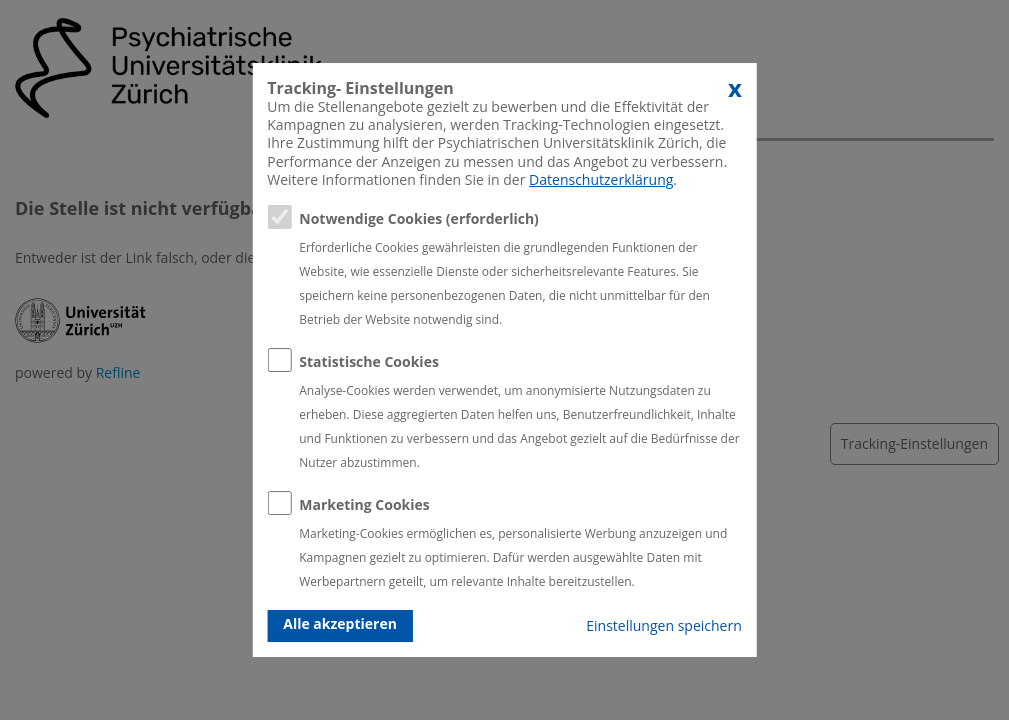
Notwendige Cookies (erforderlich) (419, 218)
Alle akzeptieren (340, 623)
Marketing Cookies (364, 504)
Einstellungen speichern (663, 625)
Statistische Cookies (369, 361)
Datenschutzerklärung (601, 179)
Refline (118, 372)
